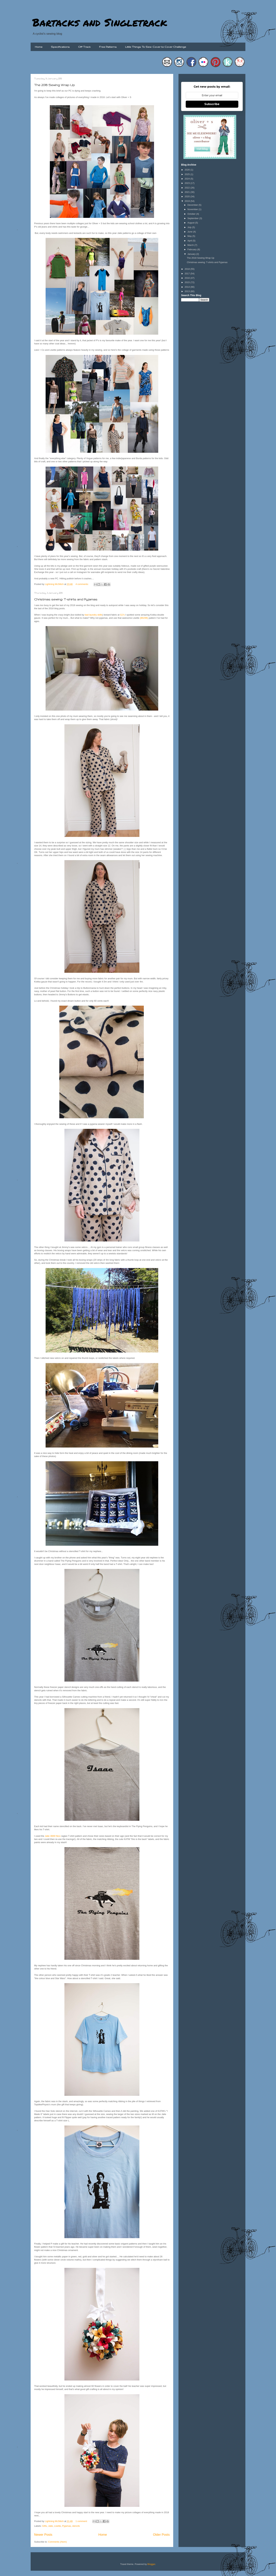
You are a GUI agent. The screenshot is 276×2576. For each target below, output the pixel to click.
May (189, 236)
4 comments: (82, 584)
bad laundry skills (93, 614)
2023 (187, 183)
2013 (187, 291)
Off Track (84, 46)
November (193, 209)
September (193, 218)
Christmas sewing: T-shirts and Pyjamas (65, 599)
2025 (187, 174)
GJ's (122, 614)
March (191, 245)
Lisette (57, 2526)
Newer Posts (43, 2534)
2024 (187, 178)
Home (38, 46)
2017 (187, 273)
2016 (187, 278)
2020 (187, 196)
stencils (76, 2526)
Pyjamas (66, 2526)
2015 (187, 282)
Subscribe (211, 104)
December (193, 205)
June (190, 231)
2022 (187, 187)
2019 (187, 201)
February (192, 249)
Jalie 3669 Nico (53, 1836)
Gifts (44, 2526)
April (190, 240)
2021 (187, 192)
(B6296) (144, 618)
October (191, 214)
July (189, 227)
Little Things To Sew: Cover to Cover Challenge (155, 46)
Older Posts (161, 2534)
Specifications (60, 46)
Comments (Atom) (57, 2541)
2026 (187, 169)
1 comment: (82, 2521)
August (191, 222)
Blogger (151, 2564)
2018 (187, 269)
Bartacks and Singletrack (99, 22)
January (191, 254)
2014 (187, 287)
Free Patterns (108, 46)
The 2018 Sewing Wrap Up (54, 85)
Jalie (50, 2526)
